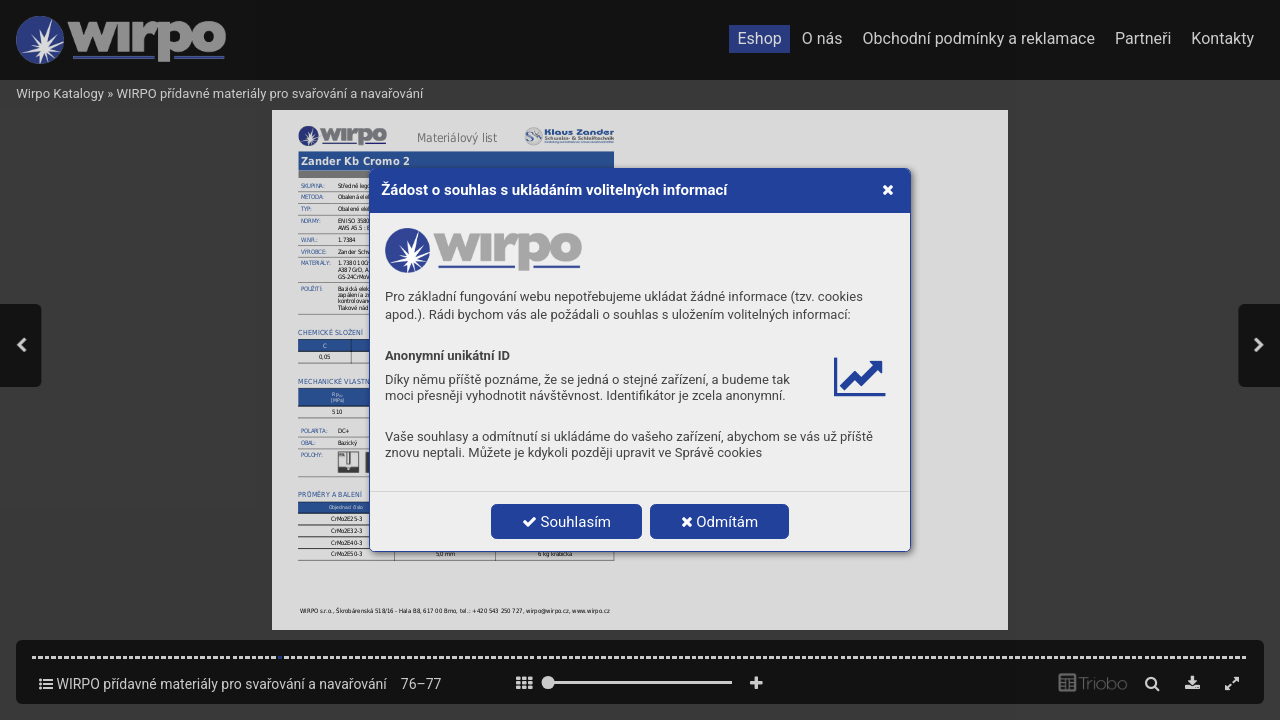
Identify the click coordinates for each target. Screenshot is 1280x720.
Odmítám (720, 522)
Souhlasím (566, 522)
